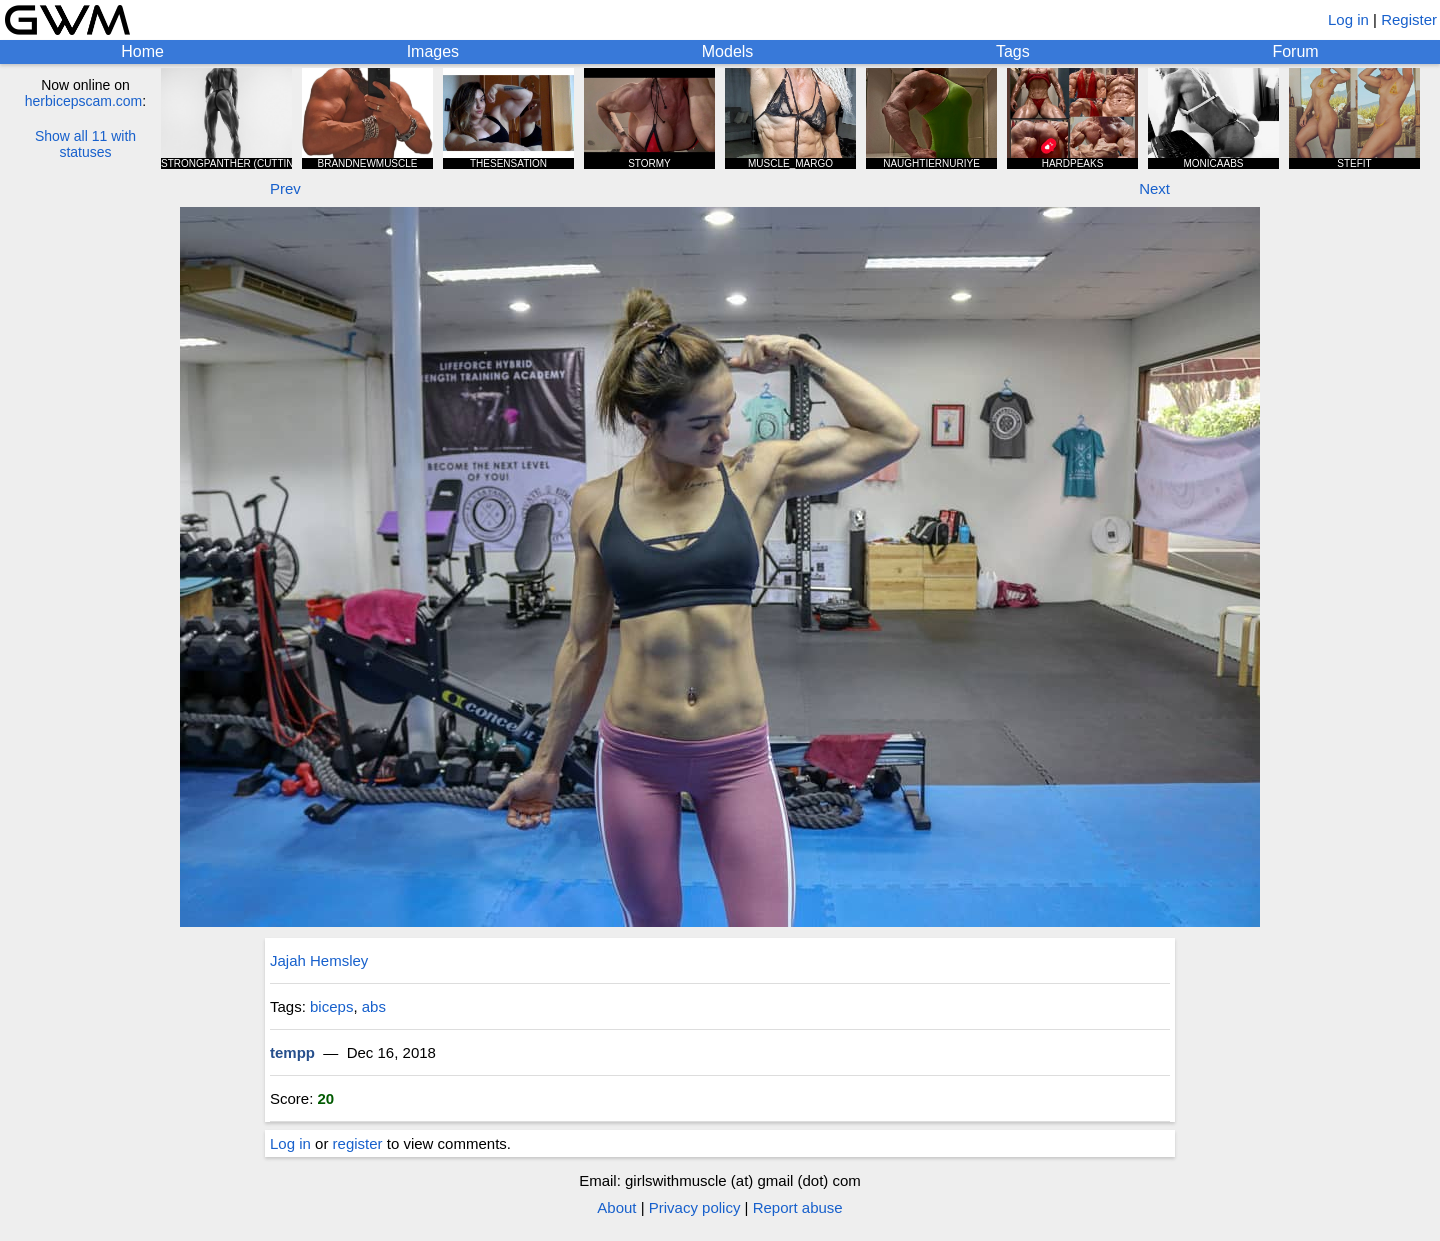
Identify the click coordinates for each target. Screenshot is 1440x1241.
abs (374, 1006)
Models (728, 51)
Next (1154, 188)
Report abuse (798, 1207)
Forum (1295, 51)
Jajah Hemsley (319, 960)
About (616, 1207)
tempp (292, 1052)
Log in (1348, 19)
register (358, 1143)
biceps (331, 1006)
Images (433, 51)
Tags (1013, 51)
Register (1409, 19)
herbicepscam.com (84, 101)
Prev (285, 188)
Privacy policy (695, 1207)
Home (142, 51)
